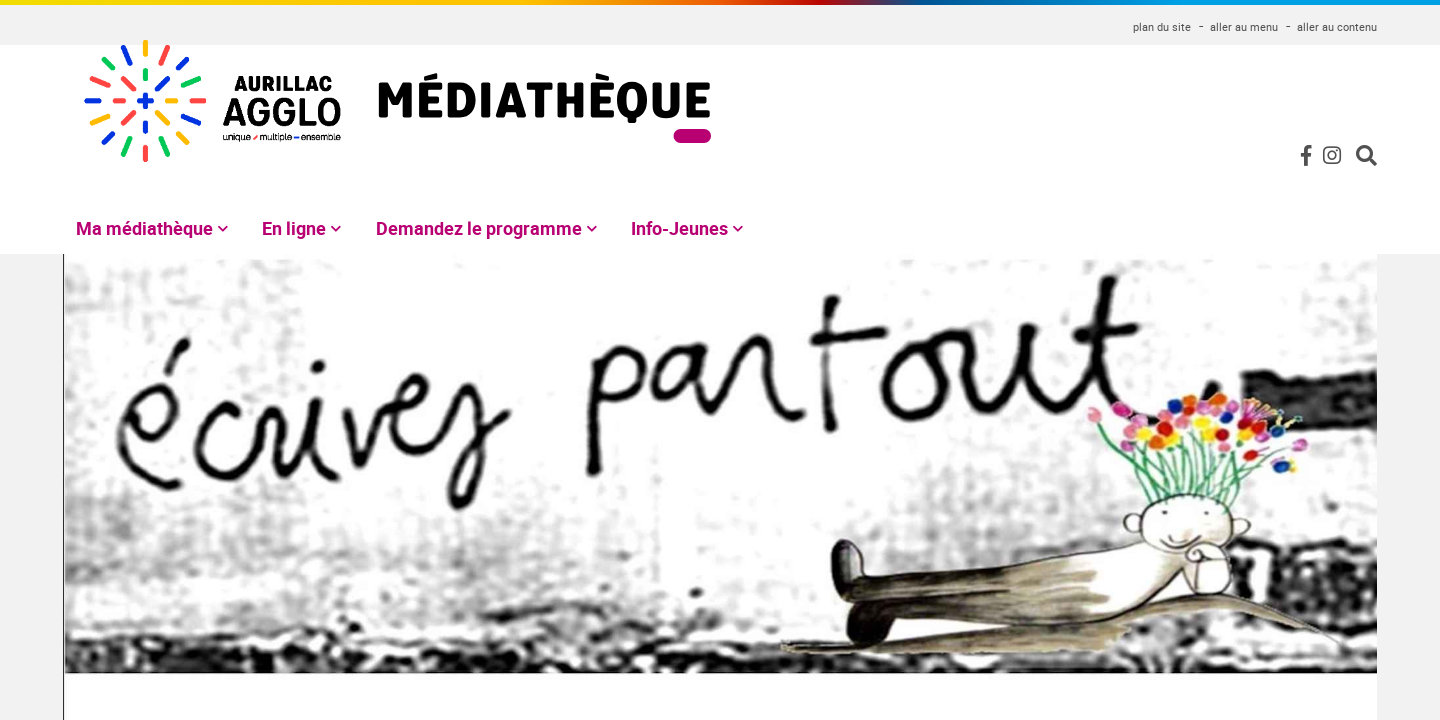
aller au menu (1244, 26)
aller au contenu (1337, 26)
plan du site (1162, 26)
